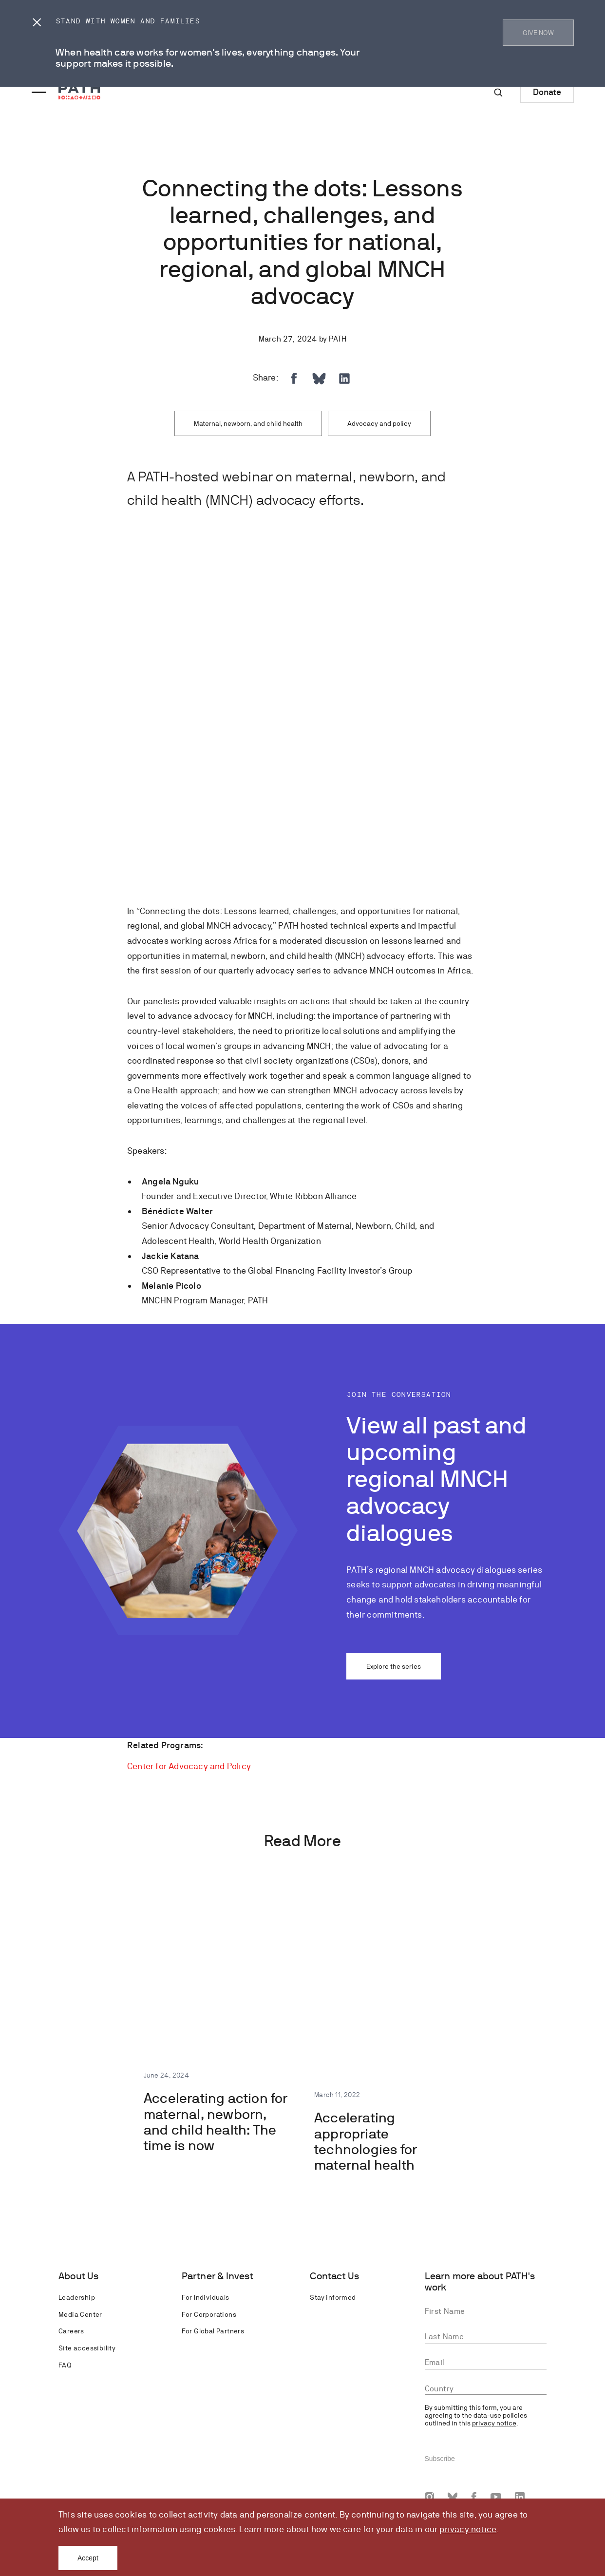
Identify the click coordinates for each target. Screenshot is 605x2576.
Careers (71, 2331)
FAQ (64, 2365)
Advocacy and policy (379, 423)
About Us (78, 2276)
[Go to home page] (79, 91)
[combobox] (486, 2389)
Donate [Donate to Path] (547, 92)
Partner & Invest (217, 2276)
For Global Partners (213, 2331)
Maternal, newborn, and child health (248, 423)
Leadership (76, 2297)
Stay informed (333, 2297)
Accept (87, 2558)
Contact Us (334, 2276)
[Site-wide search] (498, 92)
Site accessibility (86, 2348)
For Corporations (209, 2314)
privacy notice (467, 2529)
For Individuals (205, 2297)
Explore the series (393, 1666)
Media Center (80, 2314)
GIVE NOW (538, 33)
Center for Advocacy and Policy (189, 1766)
